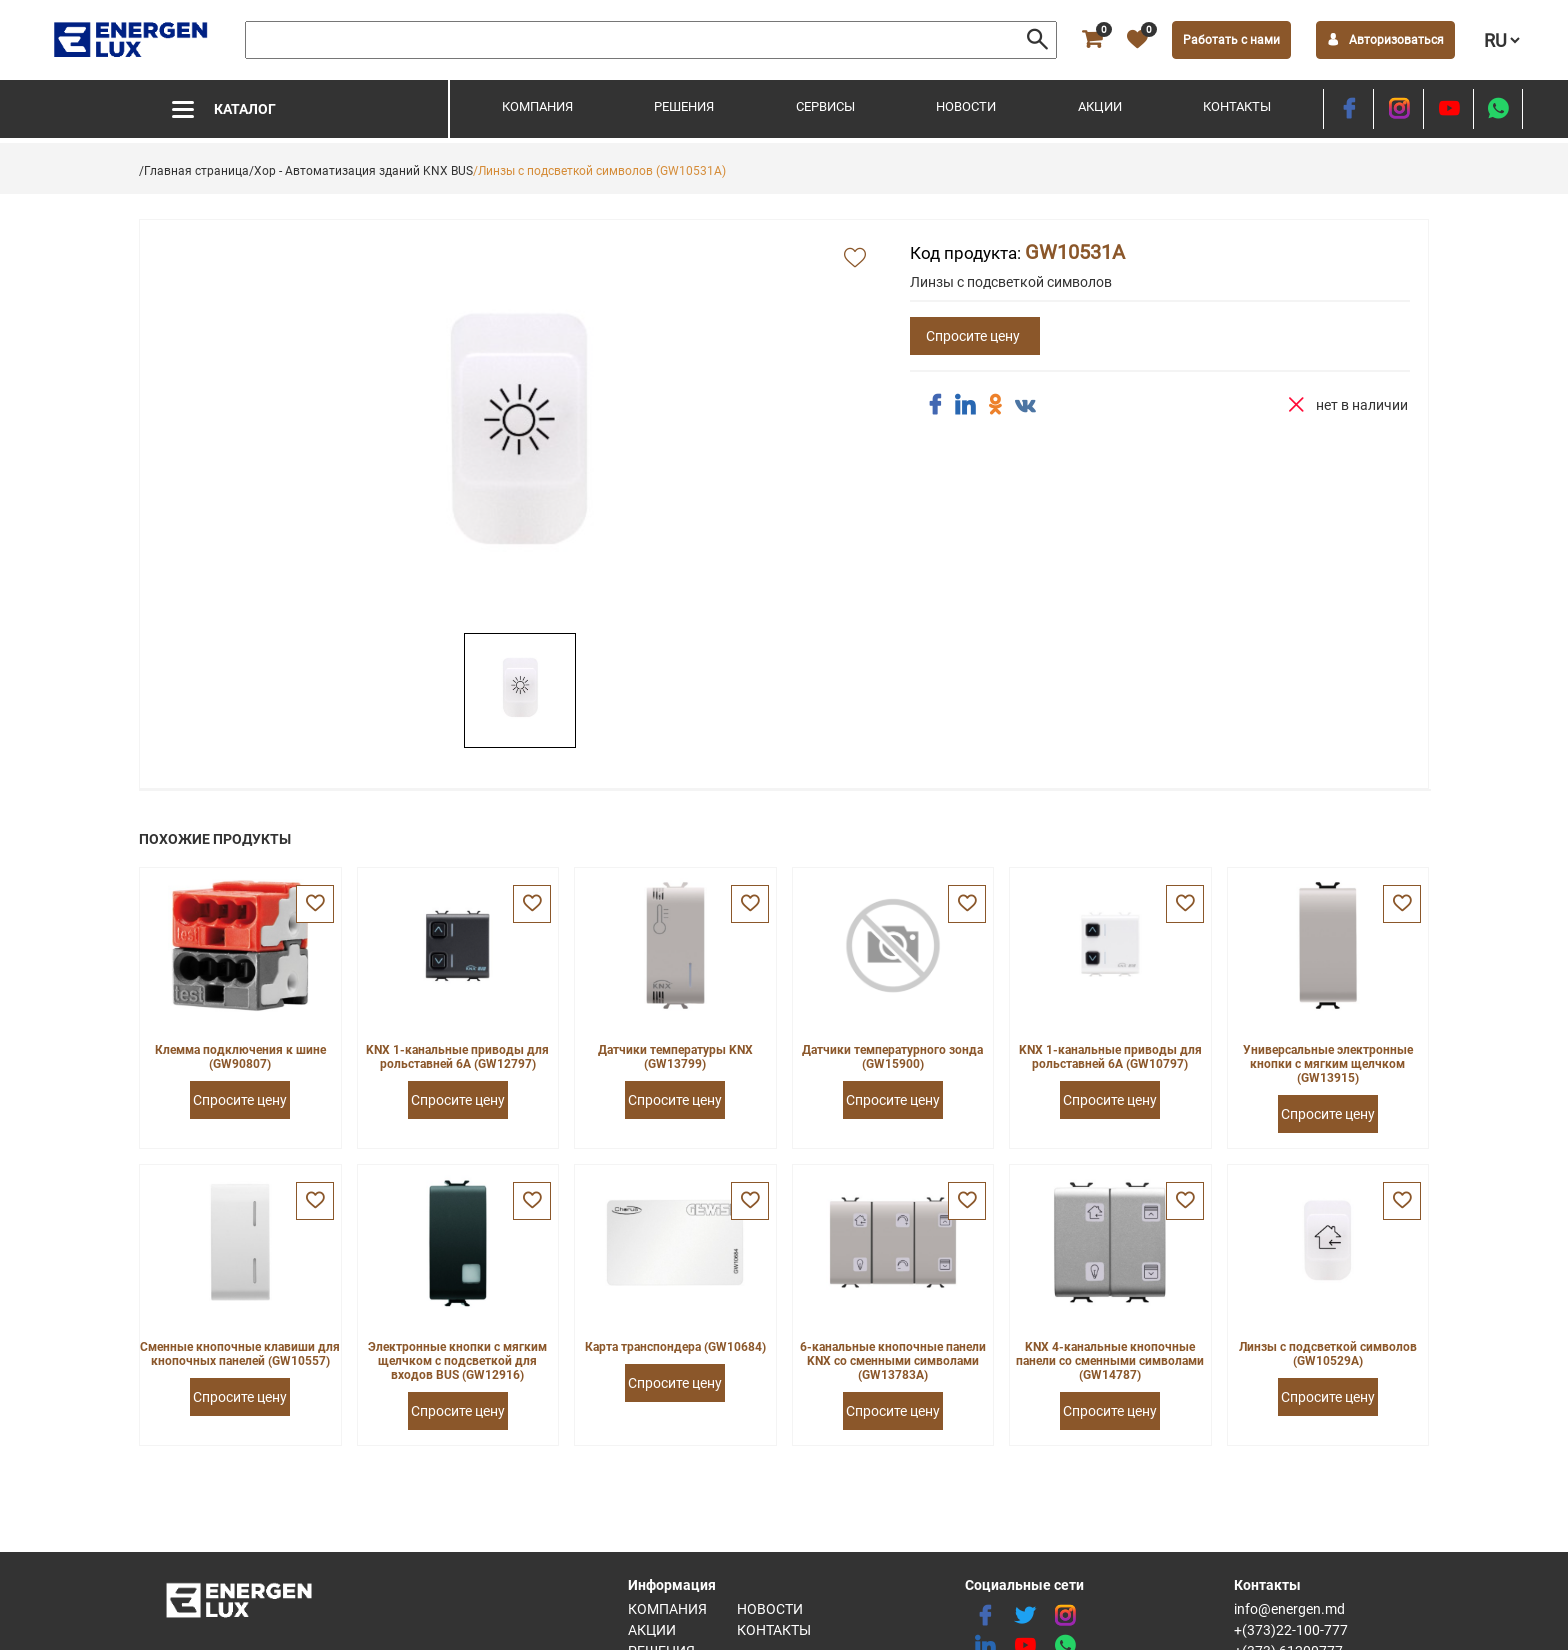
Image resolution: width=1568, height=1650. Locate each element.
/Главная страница (194, 171)
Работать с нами (1231, 40)
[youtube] (1448, 109)
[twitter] (1025, 1616)
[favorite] (1137, 40)
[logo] (132, 40)
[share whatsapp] (1498, 109)
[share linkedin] (965, 405)
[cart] (1092, 40)
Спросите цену (973, 336)
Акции (1100, 106)
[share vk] (1025, 407)
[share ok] (995, 405)
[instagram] (1398, 109)
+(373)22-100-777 (1291, 1630)
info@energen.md (1289, 1609)
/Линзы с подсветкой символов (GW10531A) (599, 171)
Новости (966, 106)
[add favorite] (855, 259)
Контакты (1237, 106)
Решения (684, 106)
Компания (537, 106)
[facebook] (1348, 109)
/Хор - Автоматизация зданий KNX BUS (361, 171)
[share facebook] (935, 405)
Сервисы (825, 106)
